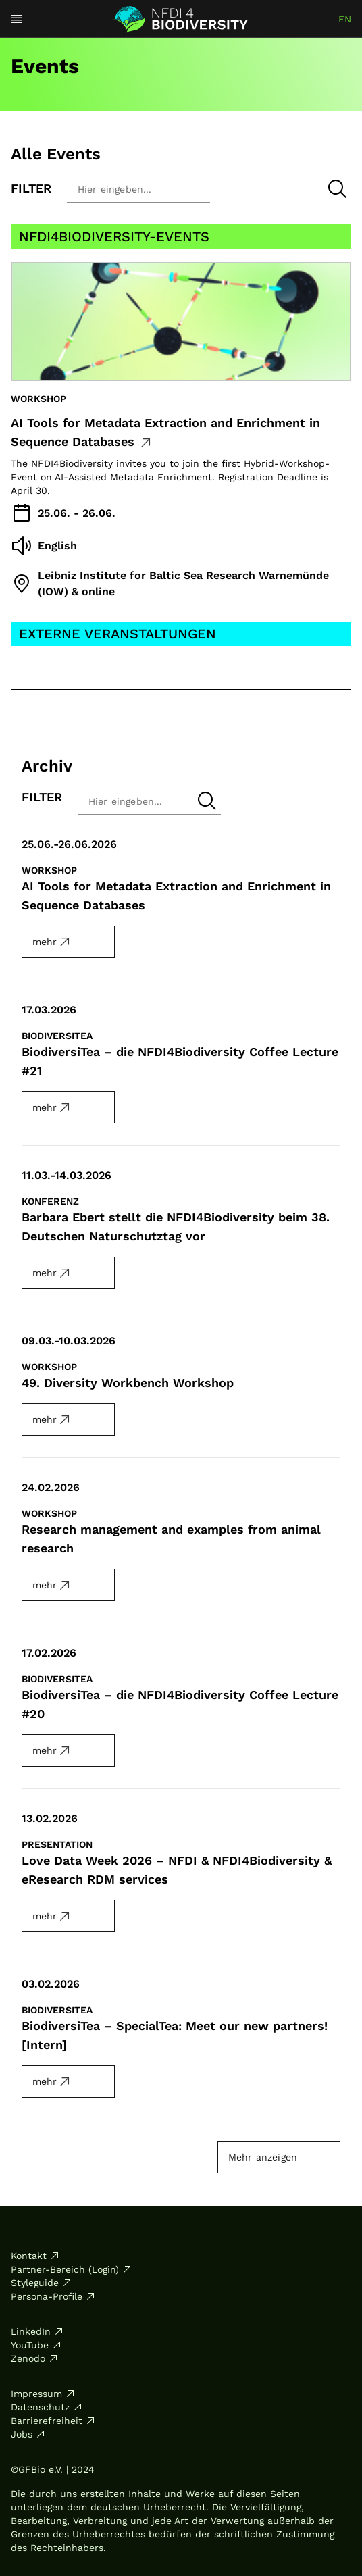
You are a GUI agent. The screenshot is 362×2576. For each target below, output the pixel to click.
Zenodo (35, 2358)
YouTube (36, 2345)
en (344, 19)
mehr (52, 942)
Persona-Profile (53, 2296)
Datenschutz (47, 2407)
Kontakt (35, 2255)
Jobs (28, 2434)
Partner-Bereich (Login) (71, 2269)
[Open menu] (16, 19)
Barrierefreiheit (53, 2420)
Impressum (43, 2393)
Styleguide (41, 2282)
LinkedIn (37, 2331)
